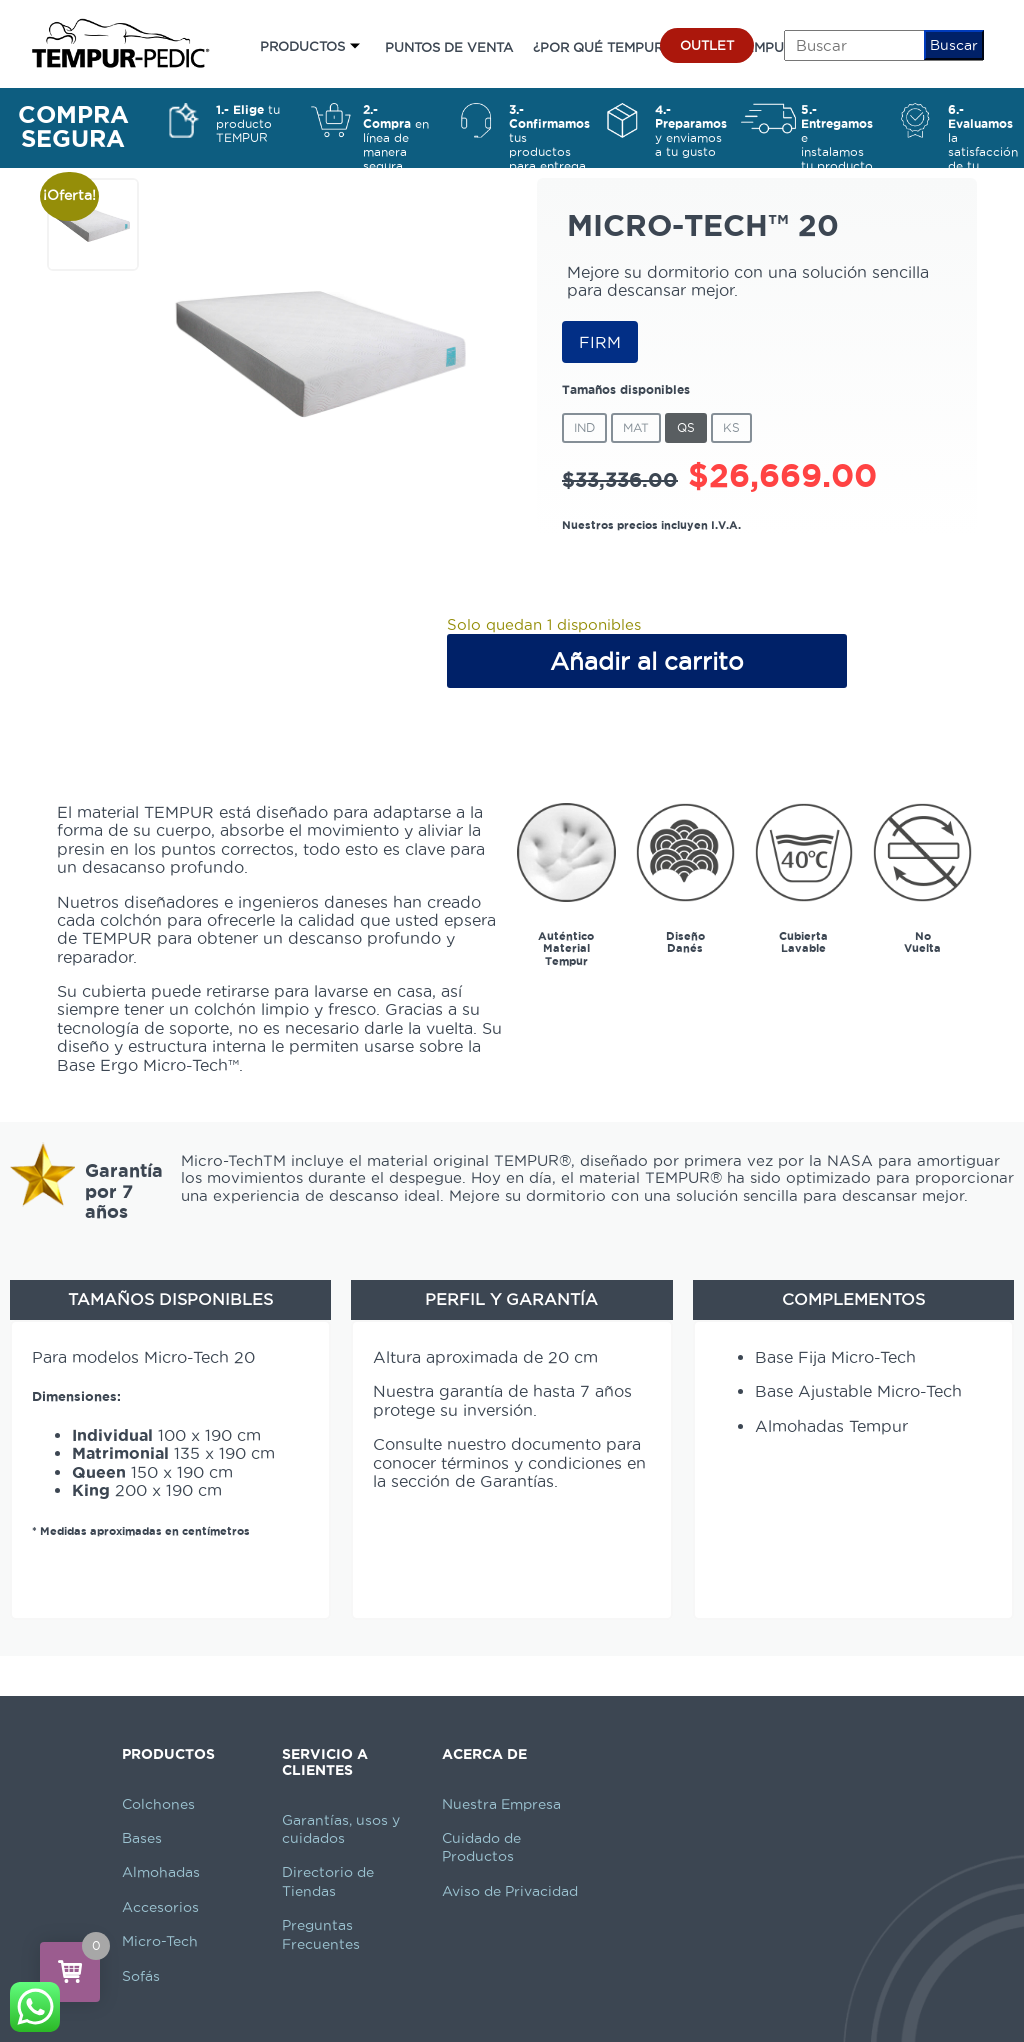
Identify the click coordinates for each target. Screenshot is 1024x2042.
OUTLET (707, 45)
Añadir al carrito (647, 661)
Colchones (158, 1804)
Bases (142, 1838)
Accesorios (160, 1907)
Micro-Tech (160, 1941)
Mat (636, 427)
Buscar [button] (954, 45)
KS (731, 427)
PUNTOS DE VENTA (449, 47)
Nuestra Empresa (501, 1804)
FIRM (600, 342)
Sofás (141, 1976)
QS (686, 427)
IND (584, 427)
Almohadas (161, 1872)
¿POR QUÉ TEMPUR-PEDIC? (625, 47)
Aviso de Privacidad (510, 1891)
